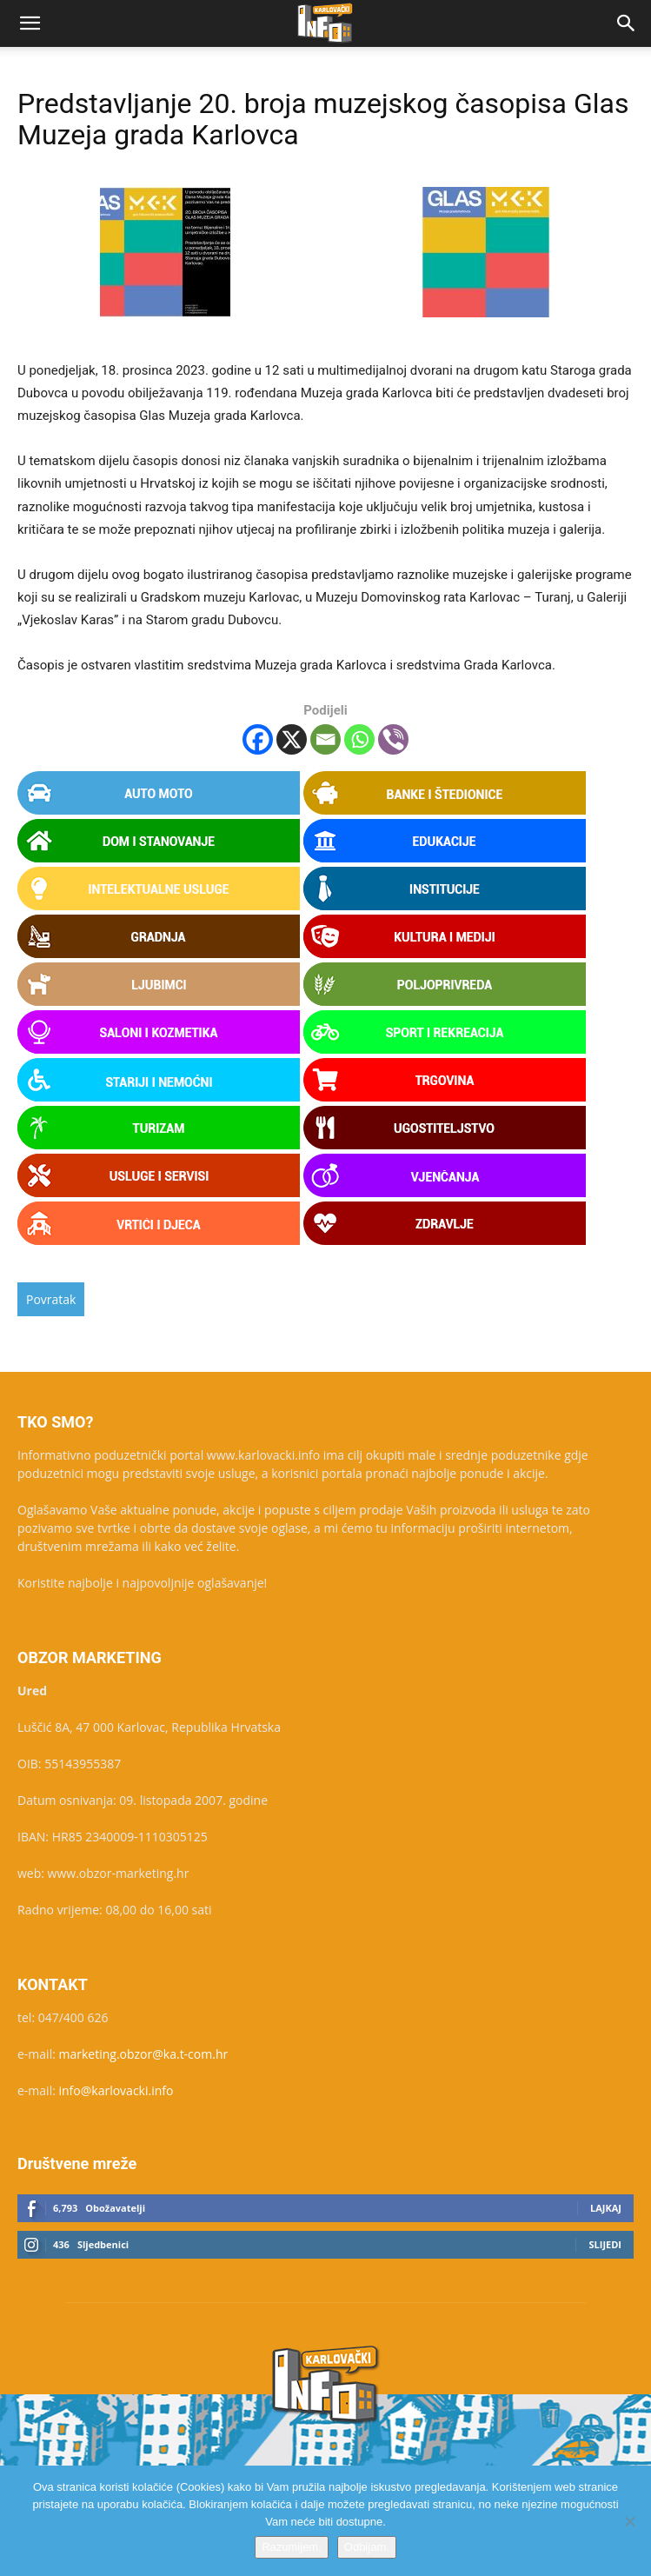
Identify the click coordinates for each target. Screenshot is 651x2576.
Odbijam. (366, 2546)
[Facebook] (257, 739)
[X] (291, 739)
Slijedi (604, 2244)
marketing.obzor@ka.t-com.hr (144, 2054)
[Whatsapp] (359, 739)
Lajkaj (605, 2207)
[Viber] (393, 739)
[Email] (325, 739)
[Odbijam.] (629, 2521)
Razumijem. (292, 2546)
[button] (29, 23)
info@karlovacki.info (116, 2090)
